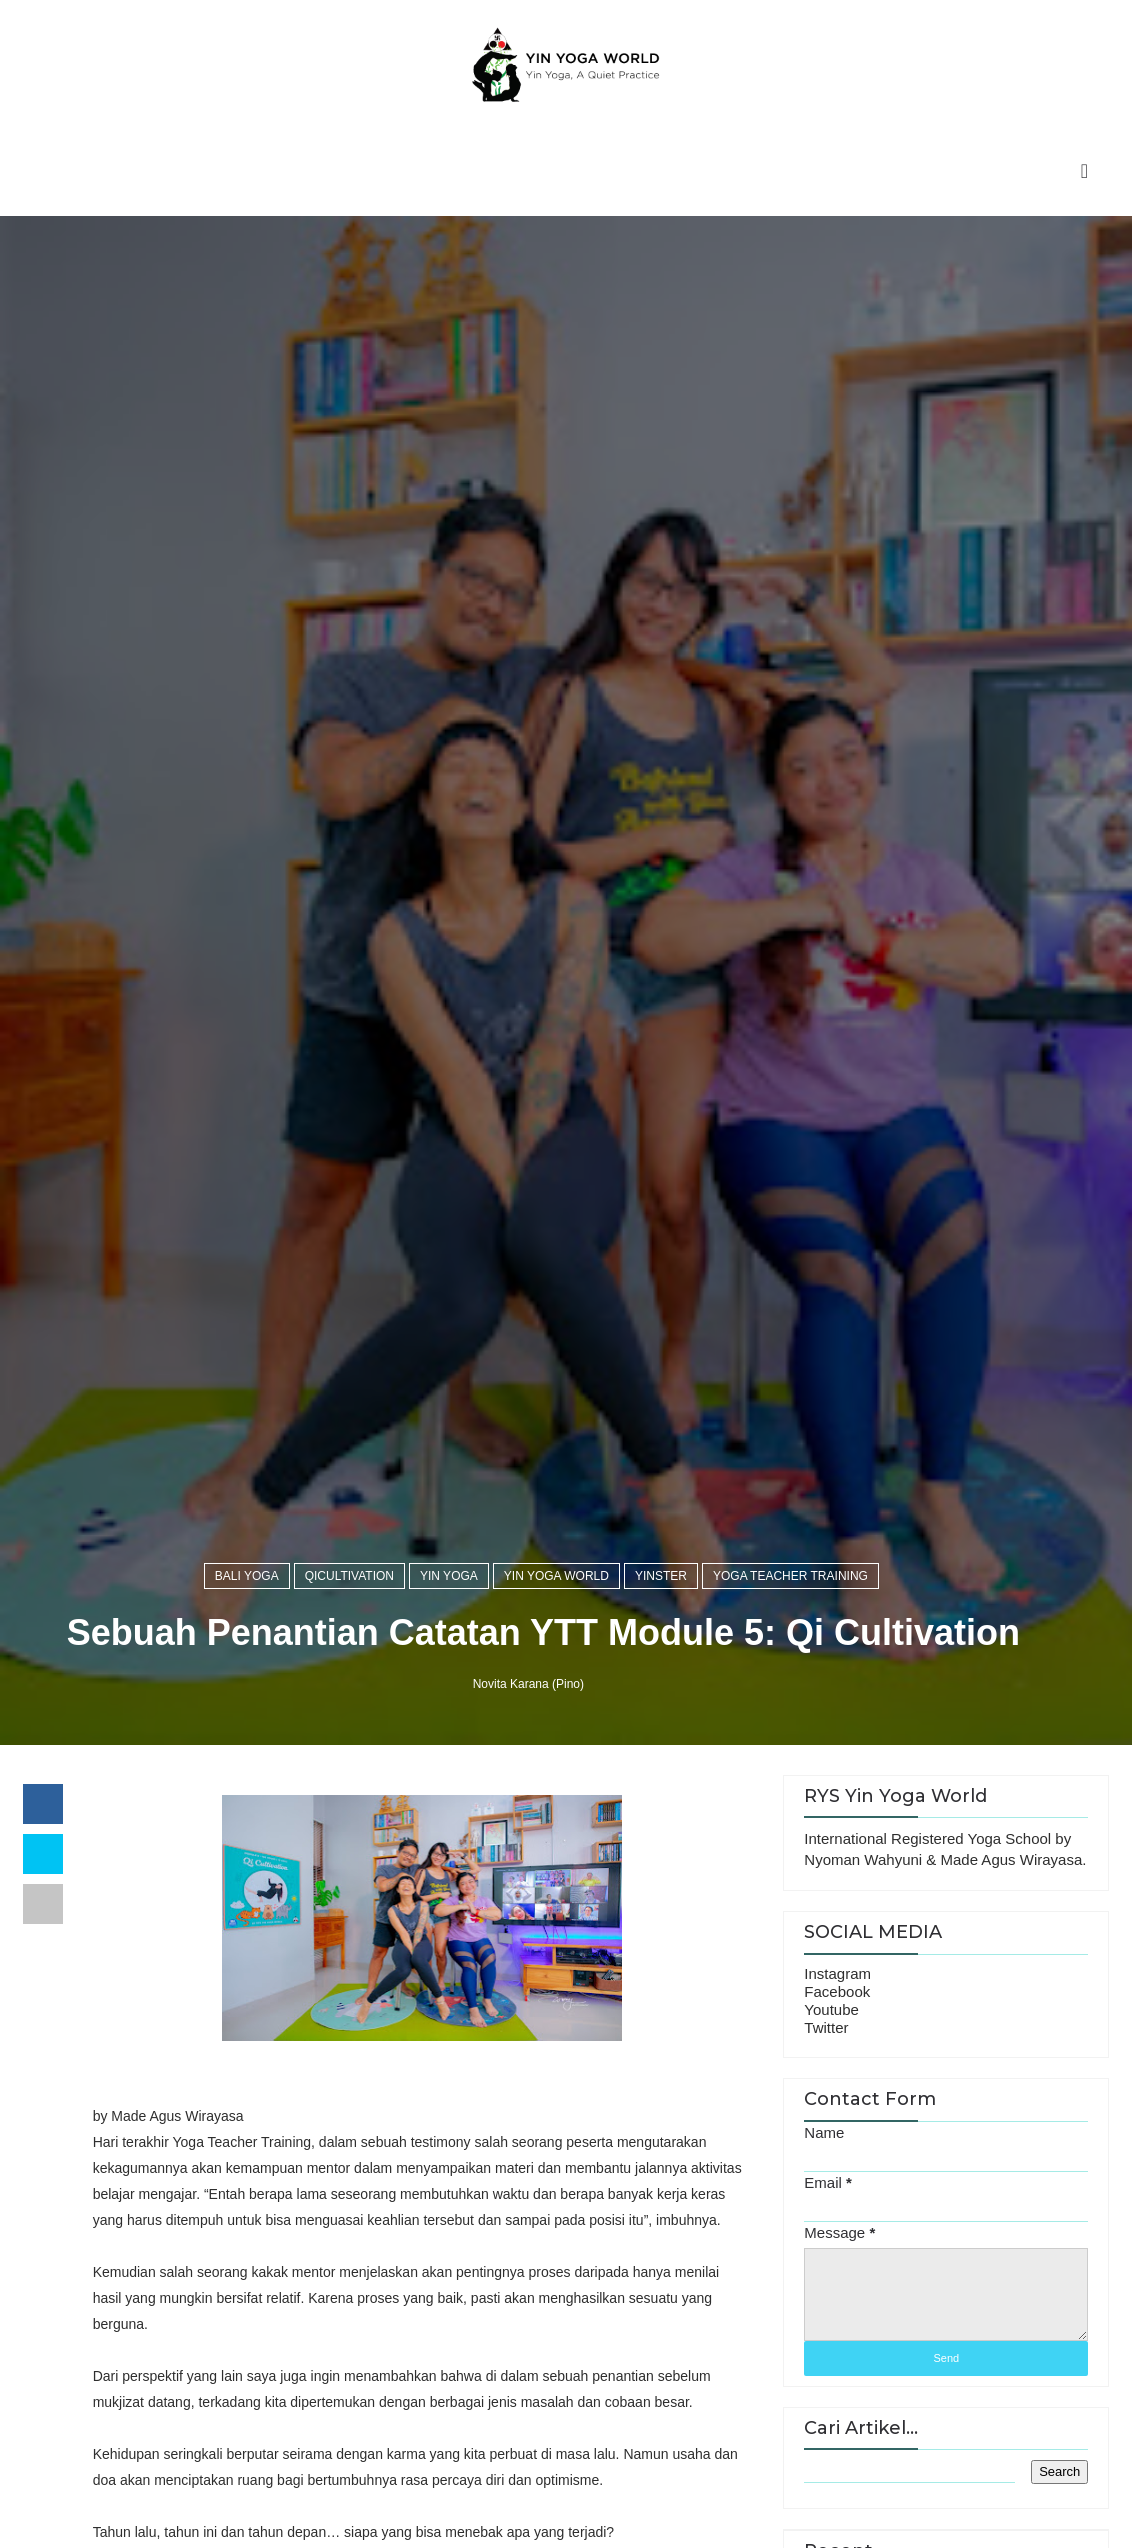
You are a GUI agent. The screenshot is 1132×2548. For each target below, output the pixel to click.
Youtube (831, 2009)
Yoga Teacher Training (790, 1576)
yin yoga (449, 1576)
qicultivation (349, 1576)
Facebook (837, 1991)
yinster (661, 1576)
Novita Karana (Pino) (528, 1684)
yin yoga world (556, 1576)
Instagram (837, 1973)
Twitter (826, 2027)
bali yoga (247, 1576)
